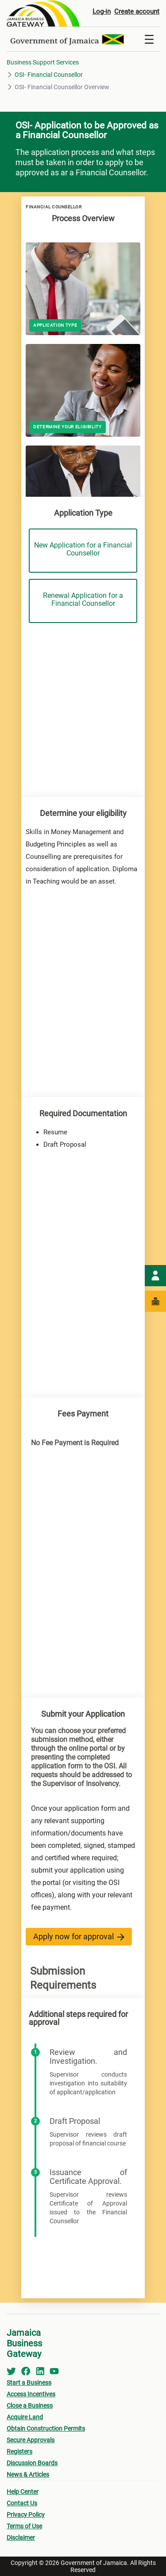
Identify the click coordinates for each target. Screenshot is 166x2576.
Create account (136, 11)
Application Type (55, 325)
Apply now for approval (78, 1936)
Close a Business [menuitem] (30, 2405)
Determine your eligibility (67, 426)
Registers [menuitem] (19, 2451)
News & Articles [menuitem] (28, 2474)
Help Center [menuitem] (23, 2491)
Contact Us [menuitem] (22, 2503)
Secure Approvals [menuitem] (30, 2440)
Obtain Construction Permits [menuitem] (46, 2428)
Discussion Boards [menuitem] (32, 2462)
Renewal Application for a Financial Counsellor (83, 599)
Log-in (102, 11)
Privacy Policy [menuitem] (26, 2514)
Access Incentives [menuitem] (31, 2394)
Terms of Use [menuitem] (24, 2526)
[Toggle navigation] (149, 39)
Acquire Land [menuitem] (25, 2417)
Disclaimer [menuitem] (21, 2537)
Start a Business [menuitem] (29, 2382)
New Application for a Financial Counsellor (83, 549)
